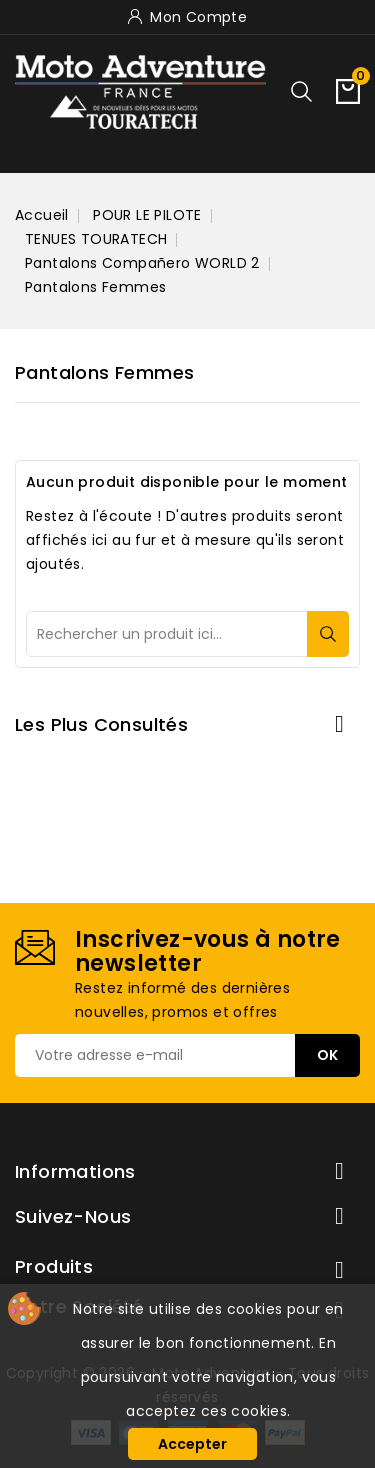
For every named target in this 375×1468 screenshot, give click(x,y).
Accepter (192, 1444)
